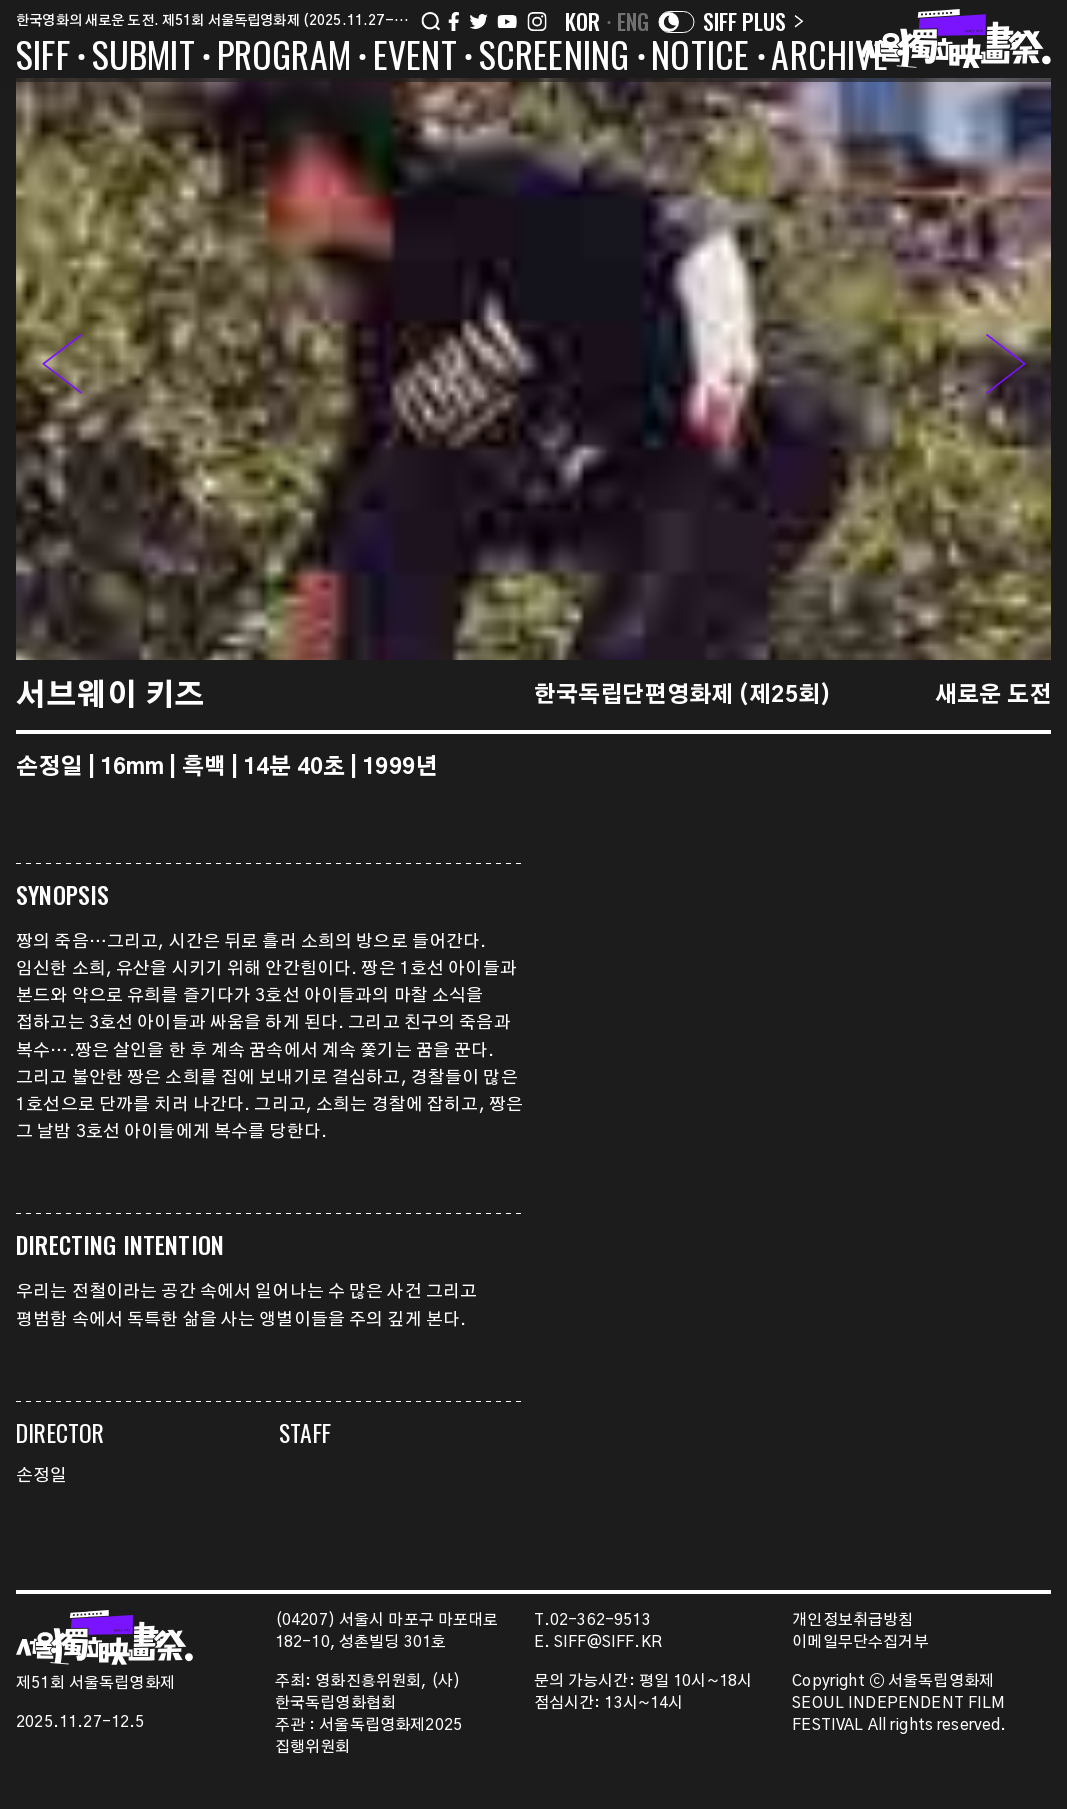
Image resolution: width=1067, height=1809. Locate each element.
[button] (1006, 369)
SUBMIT (143, 58)
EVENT (415, 58)
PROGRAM (284, 58)
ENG (633, 21)
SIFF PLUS (753, 21)
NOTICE (700, 58)
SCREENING (554, 58)
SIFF (43, 58)
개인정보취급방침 (852, 1620)
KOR (583, 21)
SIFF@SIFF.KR (608, 1642)
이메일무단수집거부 (860, 1642)
